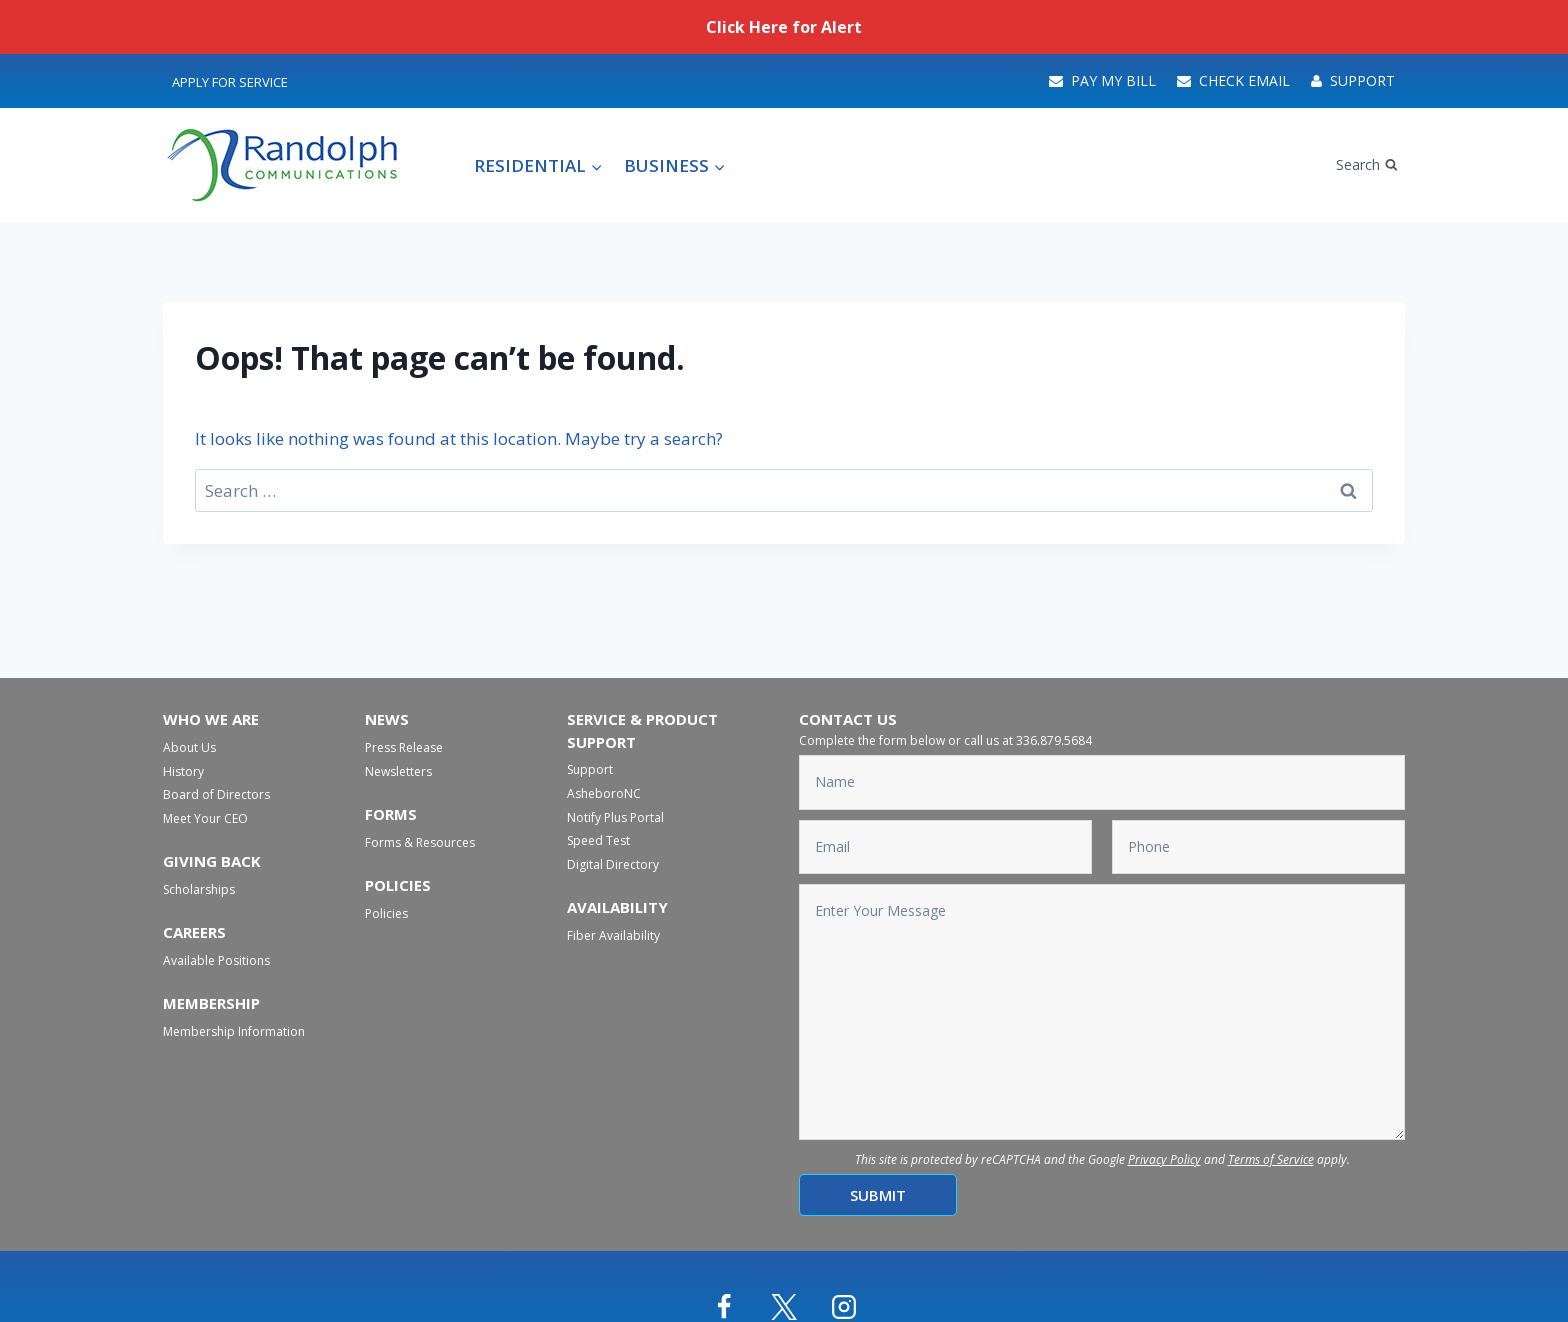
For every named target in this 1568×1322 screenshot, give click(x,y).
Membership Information (234, 1031)
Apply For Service (230, 82)
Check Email (1233, 80)
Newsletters (398, 771)
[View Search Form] (1367, 165)
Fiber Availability (613, 935)
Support (1353, 80)
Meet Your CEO (205, 818)
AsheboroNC (604, 793)
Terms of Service (1271, 1159)
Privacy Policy (1164, 1159)
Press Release (404, 747)
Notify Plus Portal (615, 817)
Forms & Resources (420, 842)
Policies (386, 913)
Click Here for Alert (784, 27)
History (183, 771)
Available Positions (216, 960)
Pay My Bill (1102, 80)
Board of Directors (216, 794)
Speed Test (598, 840)
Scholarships (199, 889)
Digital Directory (613, 864)
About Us (189, 747)
